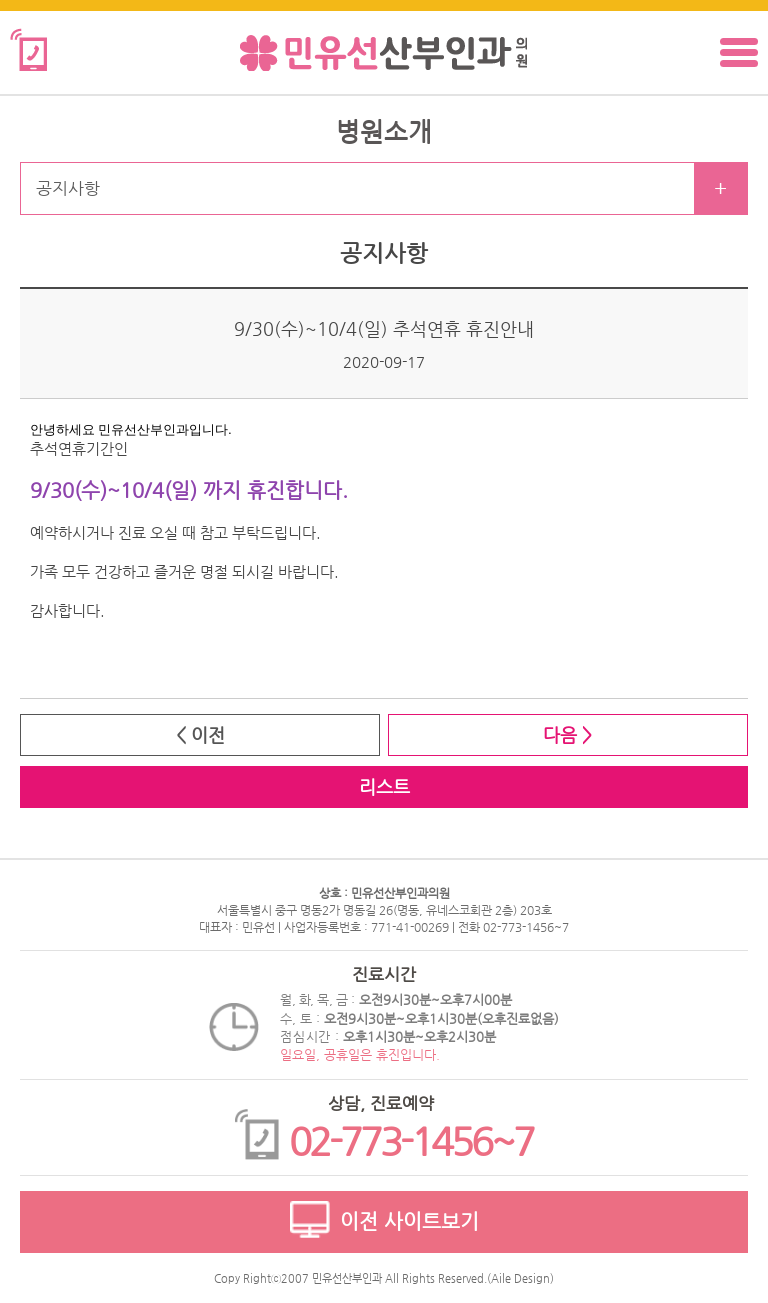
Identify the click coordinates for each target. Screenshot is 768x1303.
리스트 (384, 786)
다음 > (567, 734)
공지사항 (68, 188)
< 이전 (200, 734)
